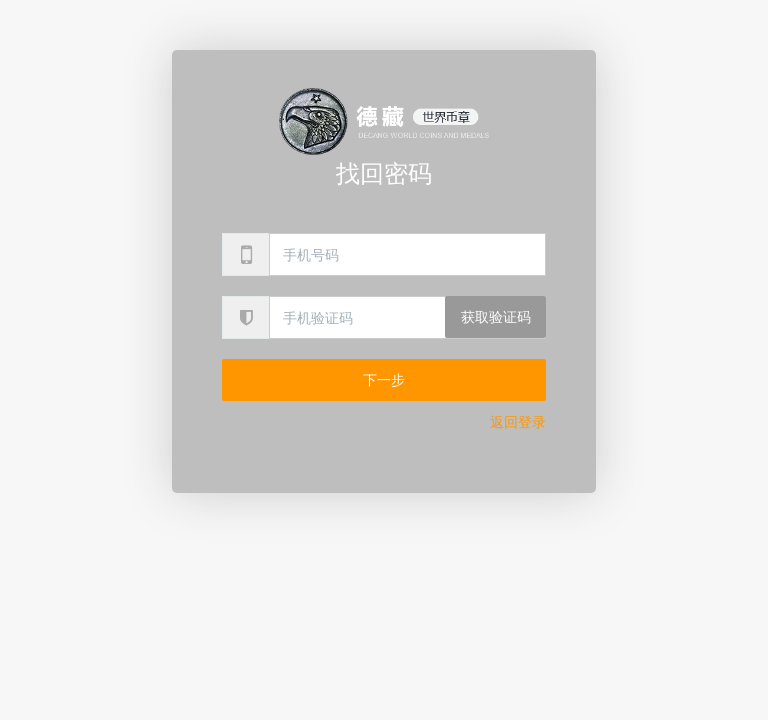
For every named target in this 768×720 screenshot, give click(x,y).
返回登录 (518, 422)
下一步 (384, 380)
